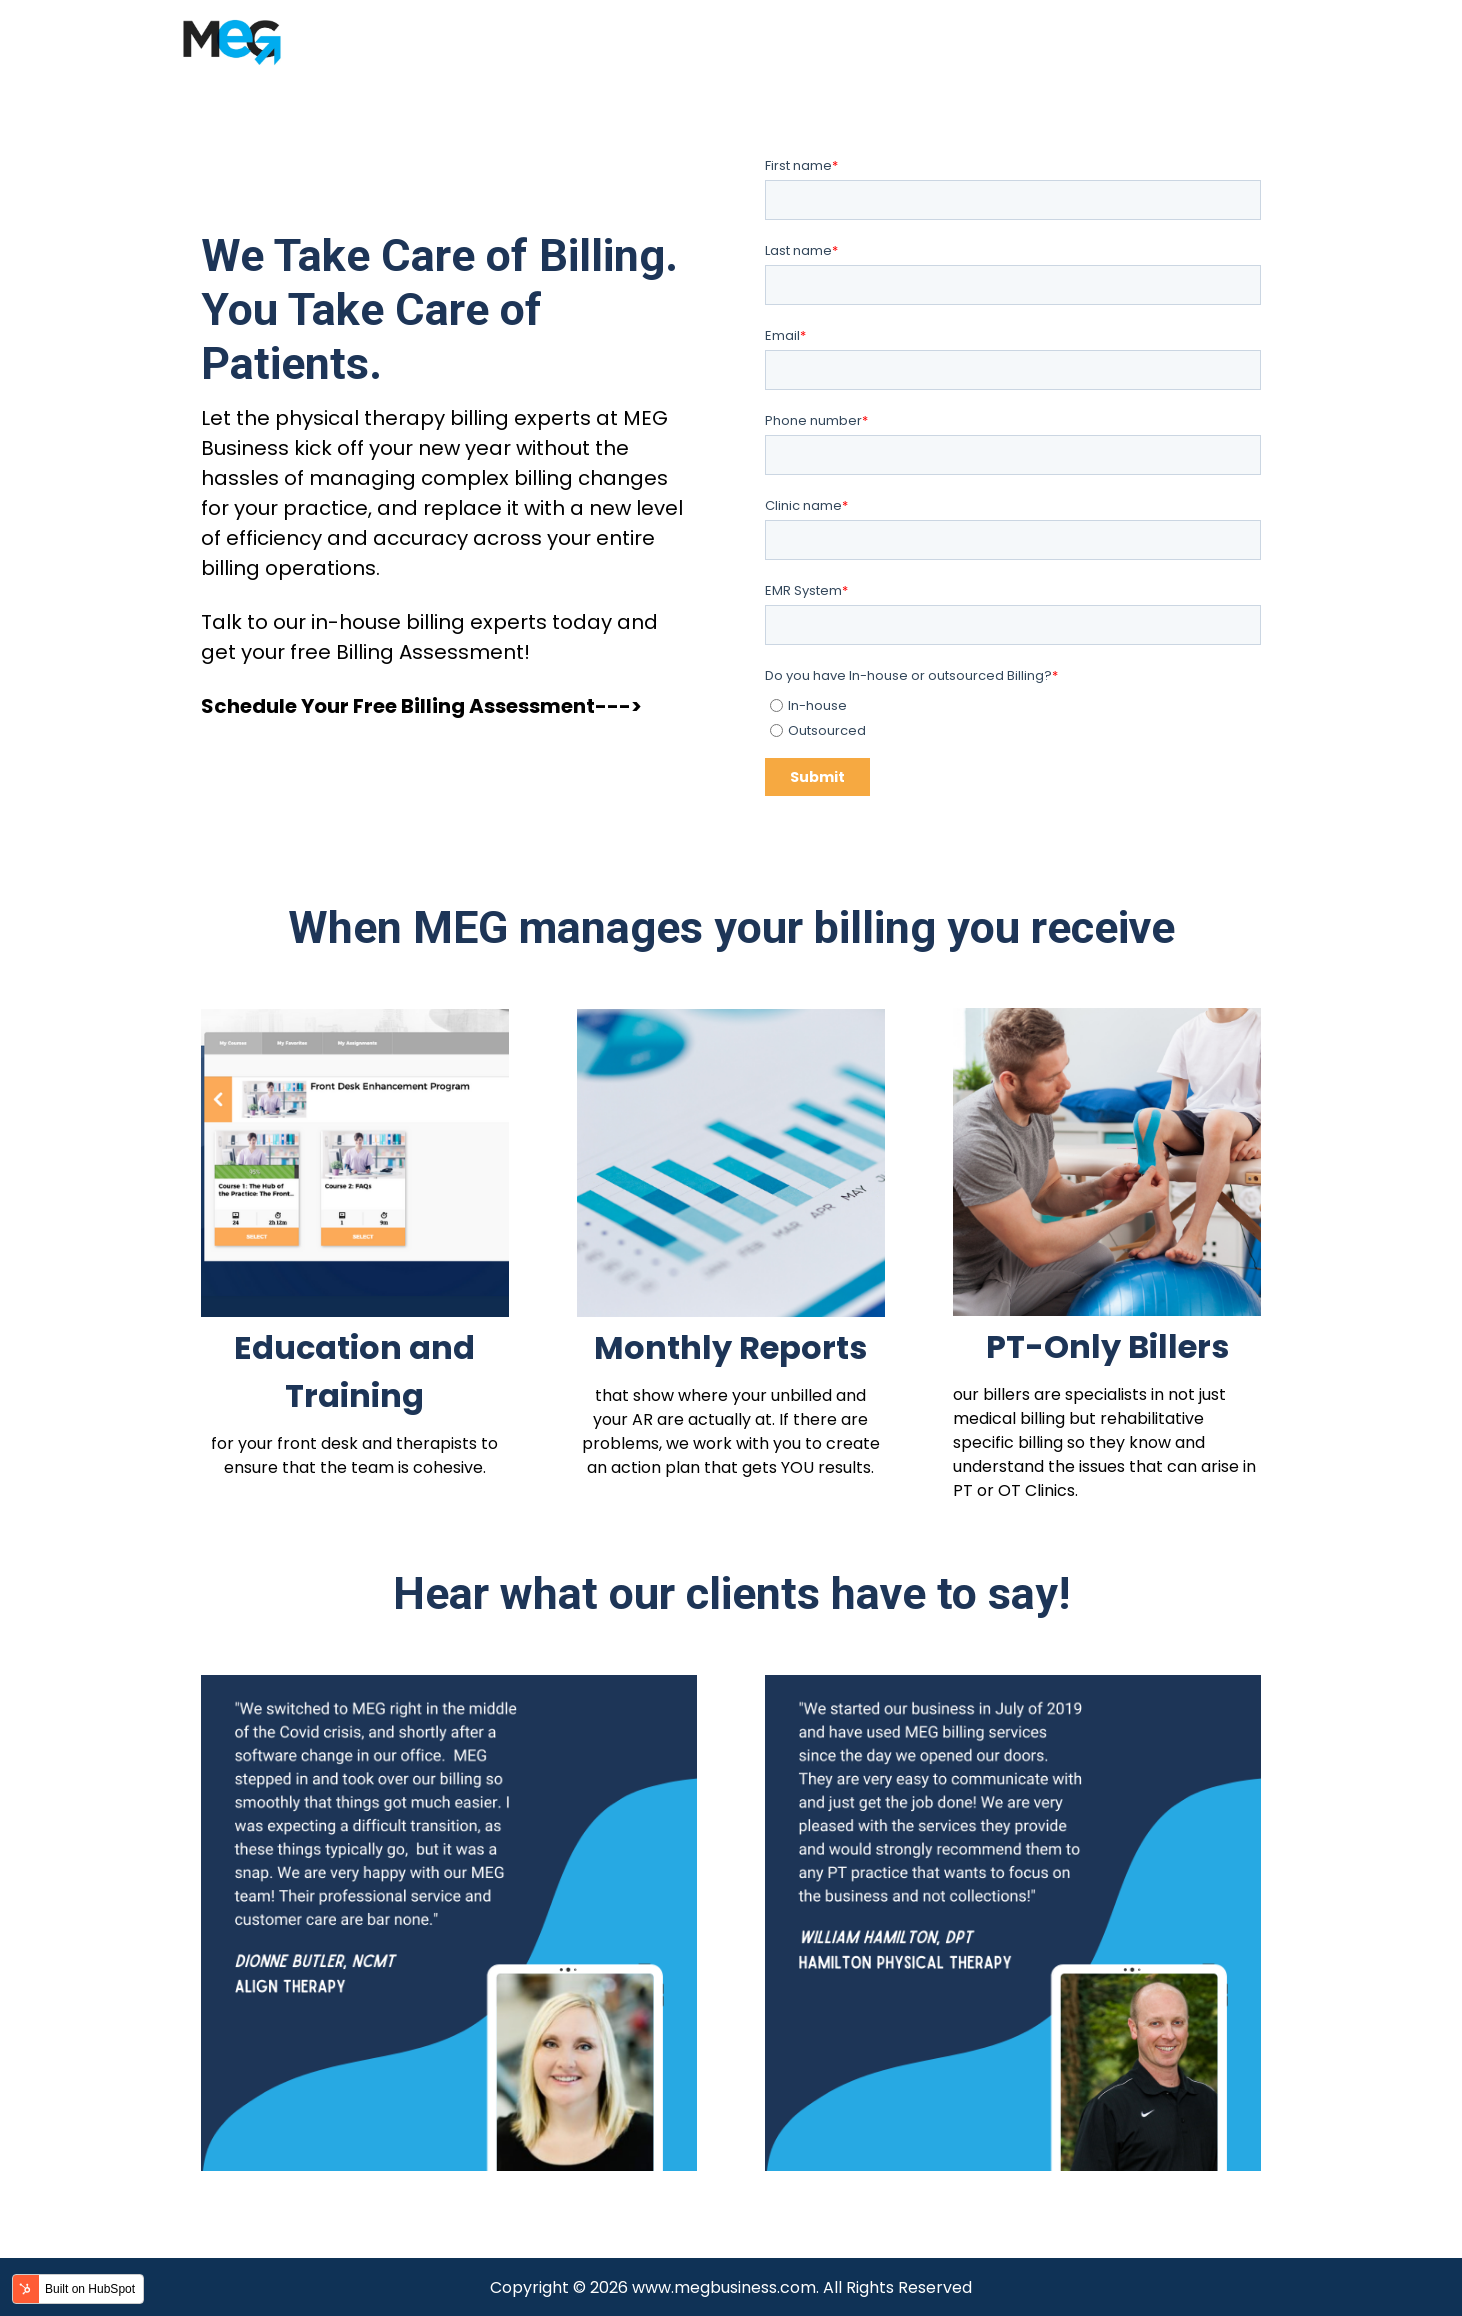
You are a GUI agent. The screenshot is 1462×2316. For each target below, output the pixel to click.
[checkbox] (1013, 715)
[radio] (1015, 705)
